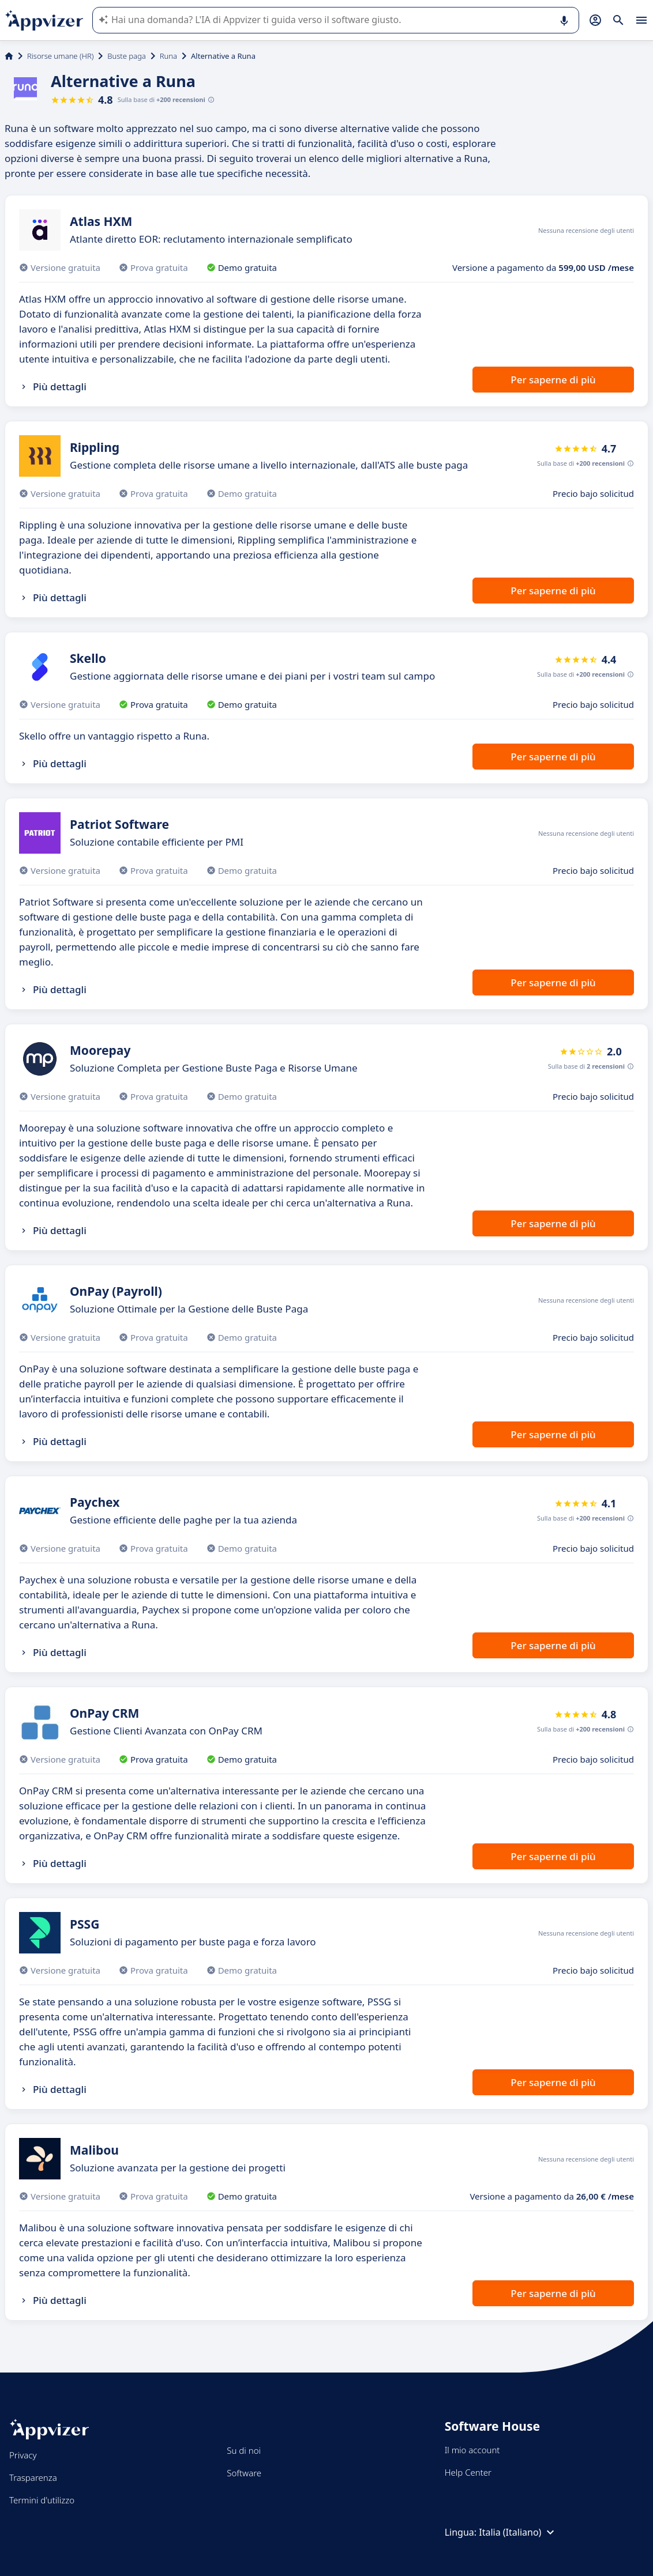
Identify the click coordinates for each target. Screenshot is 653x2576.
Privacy (22, 2455)
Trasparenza (33, 2477)
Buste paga (126, 56)
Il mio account (472, 2450)
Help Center (468, 2472)
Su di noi (244, 2450)
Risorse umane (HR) (60, 56)
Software (244, 2473)
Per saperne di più (553, 379)
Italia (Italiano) (518, 2532)
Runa (168, 56)
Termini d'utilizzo (41, 2500)
